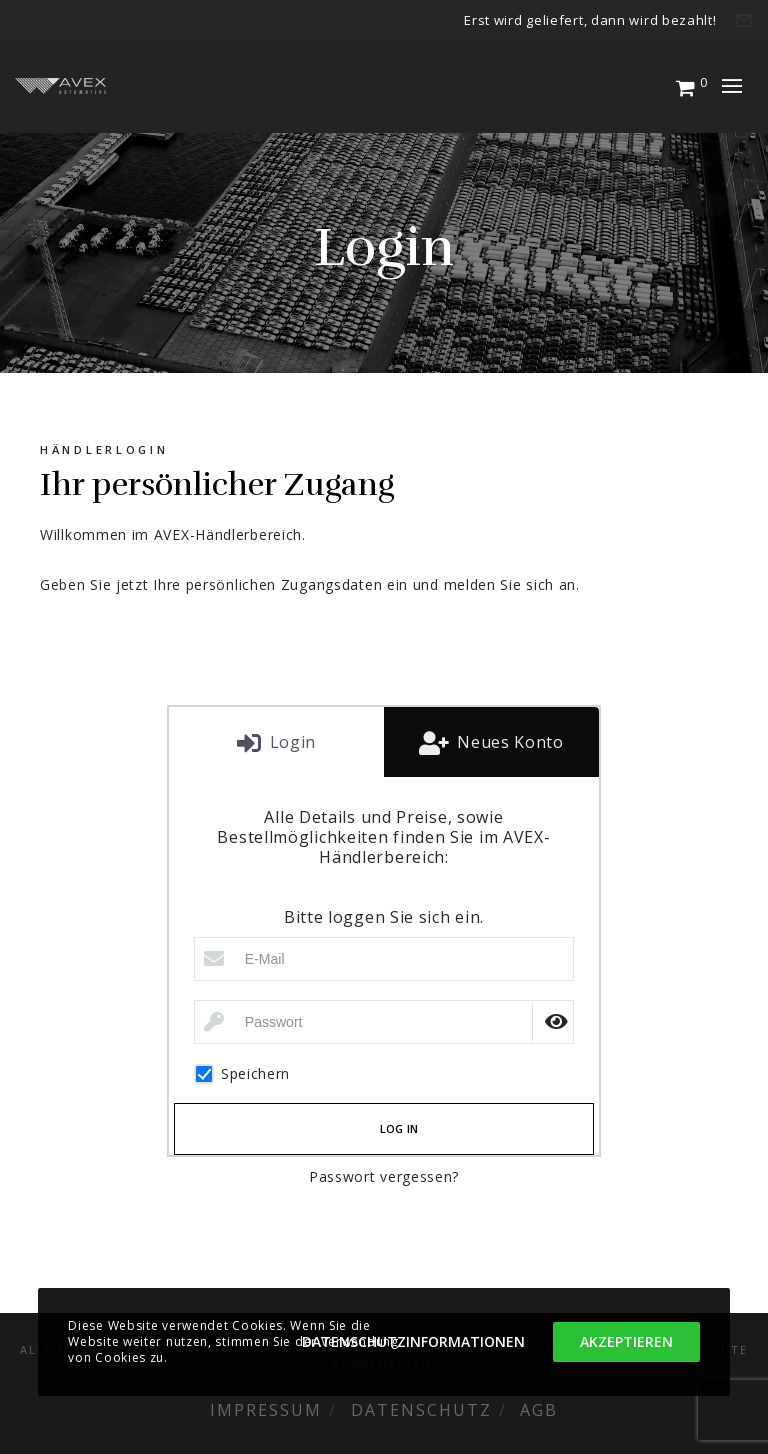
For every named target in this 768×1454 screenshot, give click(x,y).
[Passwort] (384, 1022)
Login (290, 742)
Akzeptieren (626, 1341)
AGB (539, 1410)
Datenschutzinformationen (413, 1341)
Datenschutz (421, 1410)
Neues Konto (507, 742)
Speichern (242, 1074)
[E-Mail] (384, 959)
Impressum (266, 1410)
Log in (399, 1128)
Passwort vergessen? (384, 1176)
